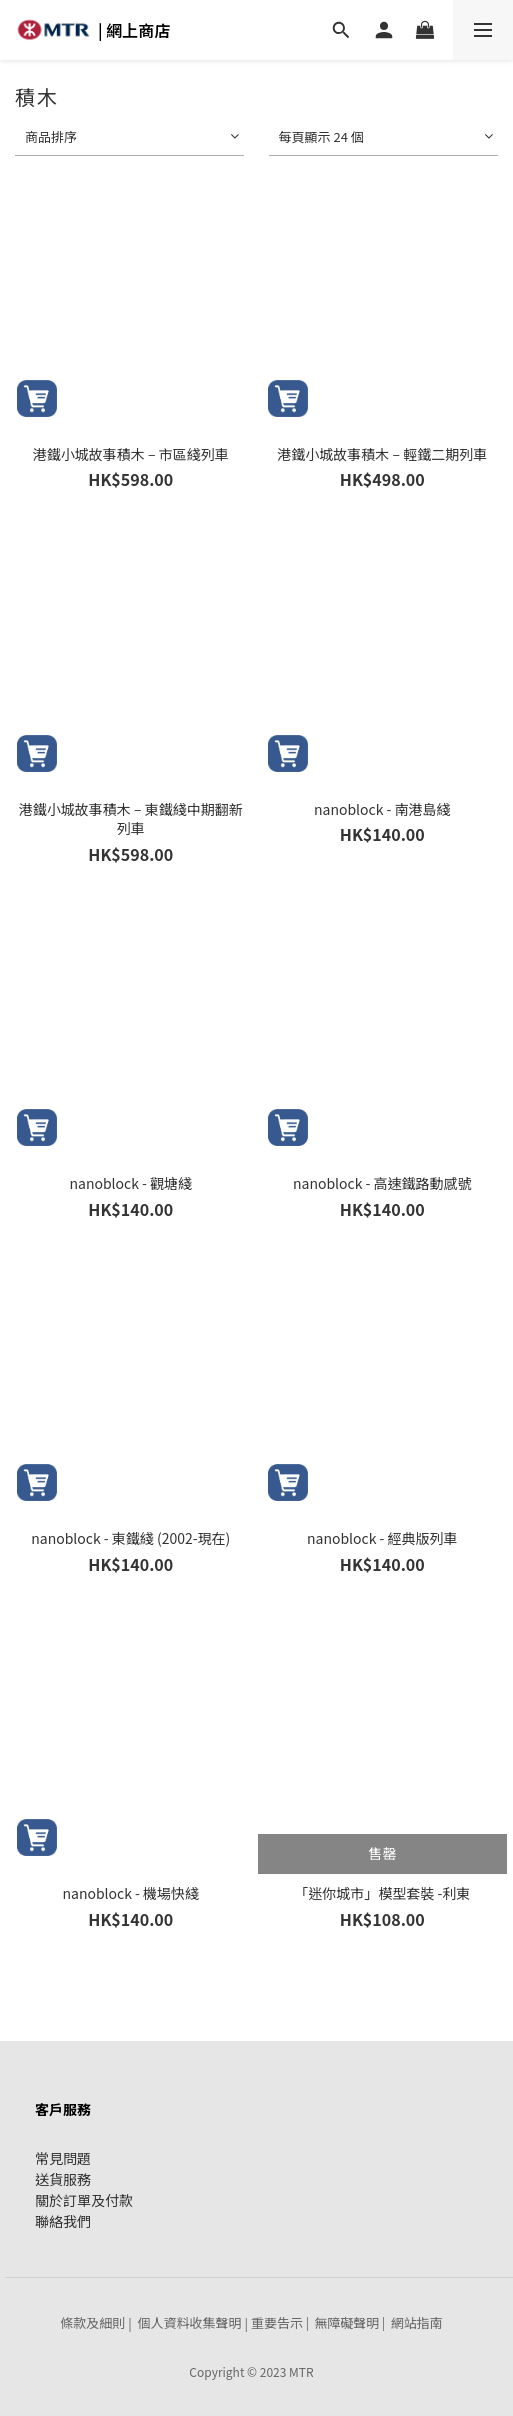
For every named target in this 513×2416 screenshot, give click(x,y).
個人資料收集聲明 (190, 2322)
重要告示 (277, 2322)
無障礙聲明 (346, 2322)
